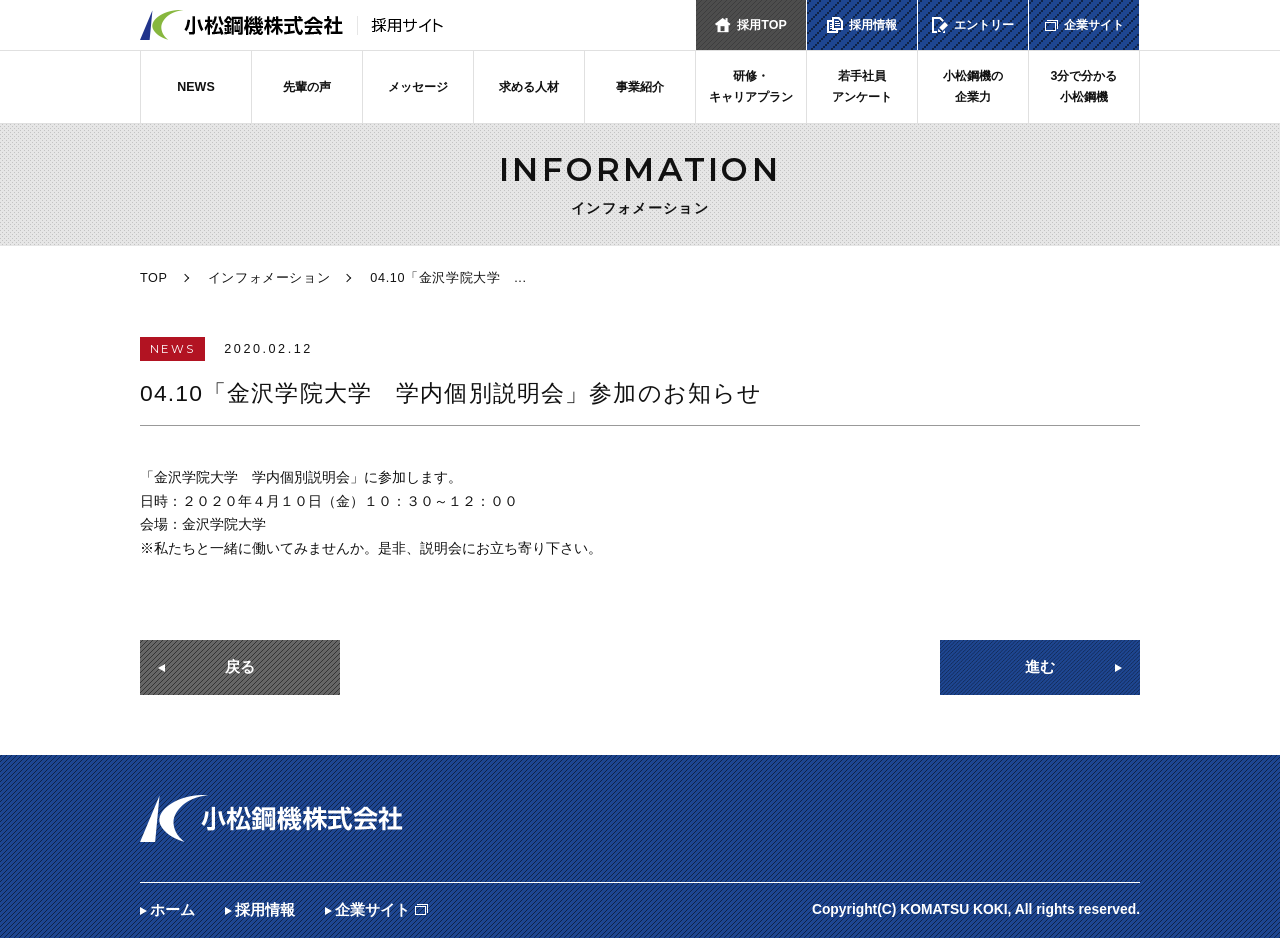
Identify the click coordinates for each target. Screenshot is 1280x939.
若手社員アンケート (862, 86)
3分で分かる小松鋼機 (1084, 86)
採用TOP (762, 25)
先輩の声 (307, 87)
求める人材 (529, 87)
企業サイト (1093, 25)
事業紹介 (640, 87)
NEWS (196, 87)
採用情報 (873, 25)
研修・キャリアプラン (751, 86)
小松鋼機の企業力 (973, 86)
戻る (240, 668)
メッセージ (418, 87)
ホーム (172, 911)
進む (1040, 668)
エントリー (984, 25)
